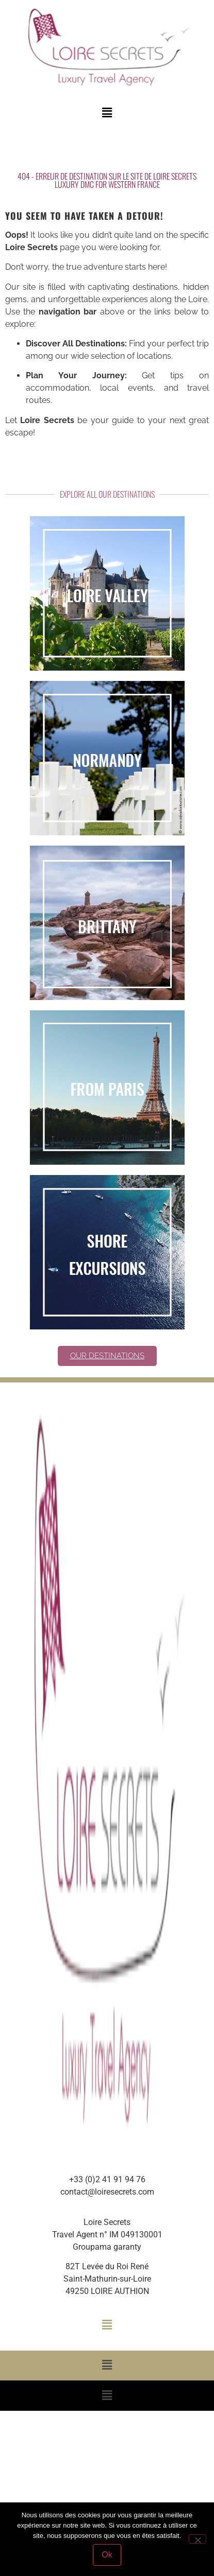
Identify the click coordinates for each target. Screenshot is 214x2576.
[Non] (197, 2539)
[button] (107, 113)
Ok (107, 2554)
